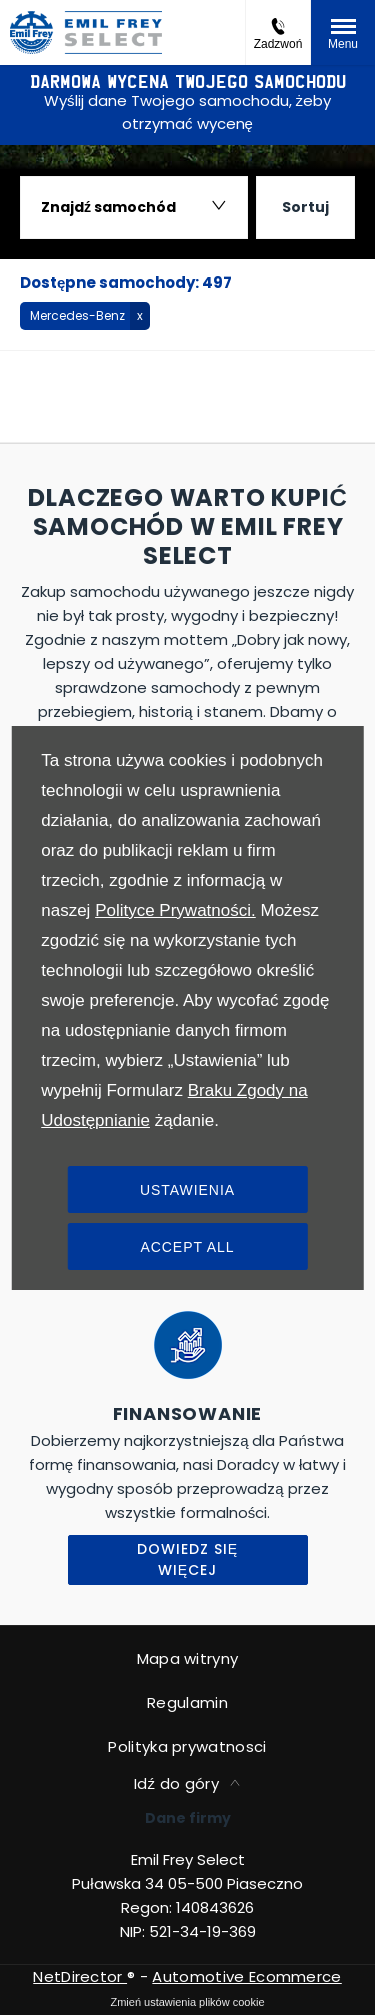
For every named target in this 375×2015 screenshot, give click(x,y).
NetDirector (80, 1976)
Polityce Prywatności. (175, 910)
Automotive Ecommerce (246, 1976)
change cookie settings (187, 2002)
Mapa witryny (188, 1658)
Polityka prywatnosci (187, 1746)
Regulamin (187, 1702)
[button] (85, 316)
